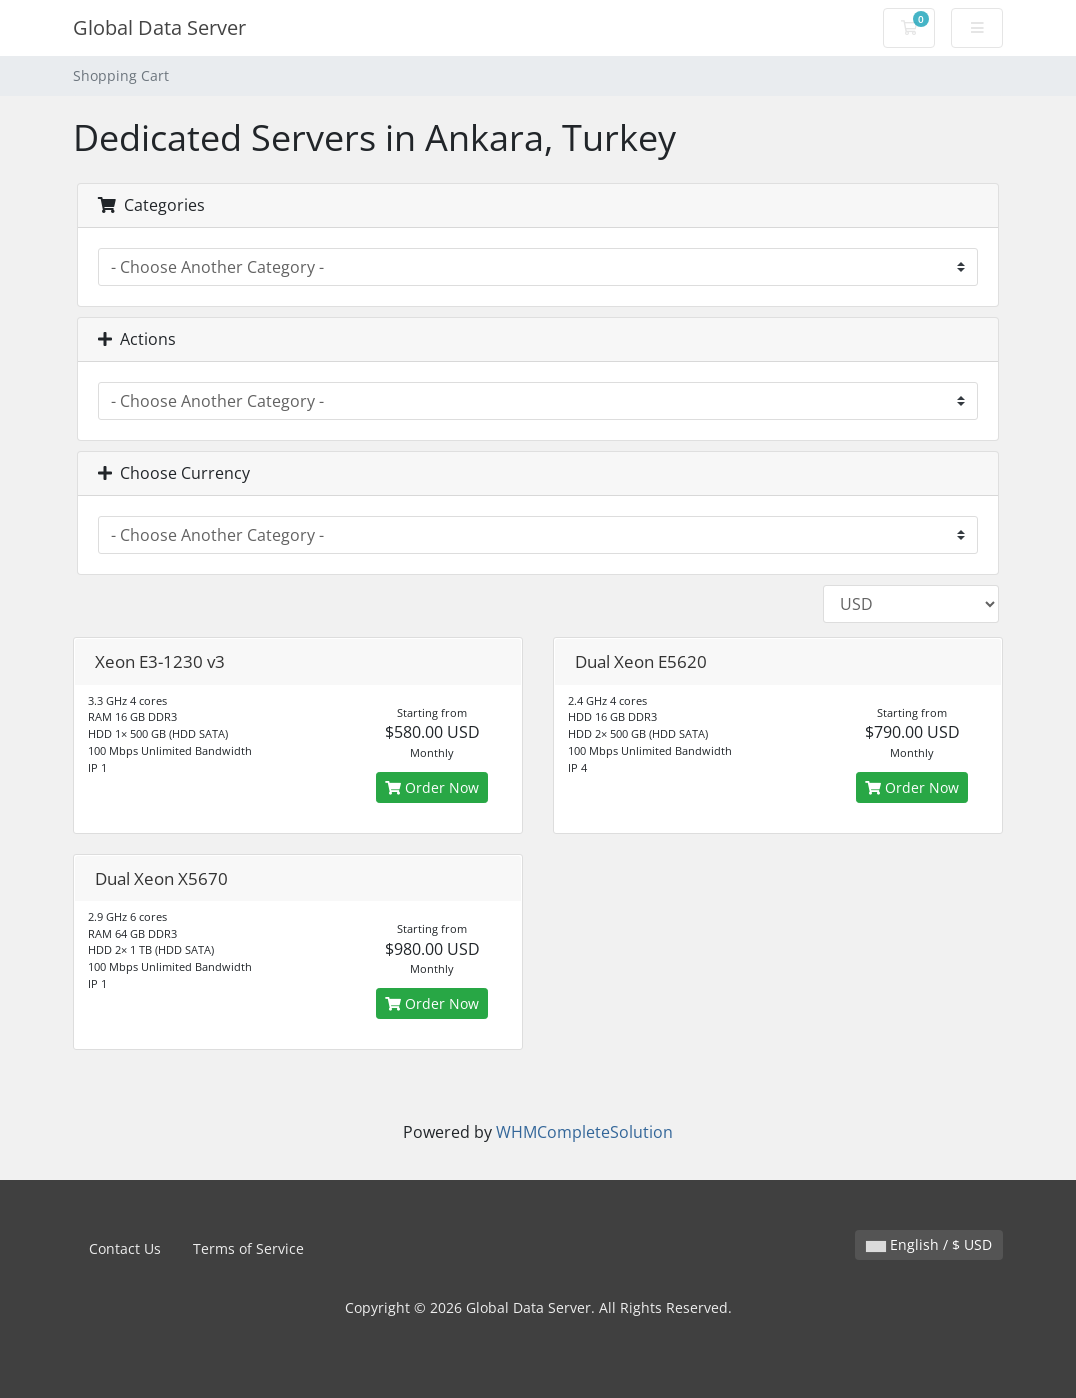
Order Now (432, 787)
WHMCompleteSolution (584, 1132)
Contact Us (125, 1248)
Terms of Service (248, 1248)
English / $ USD (929, 1244)
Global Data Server (159, 27)
